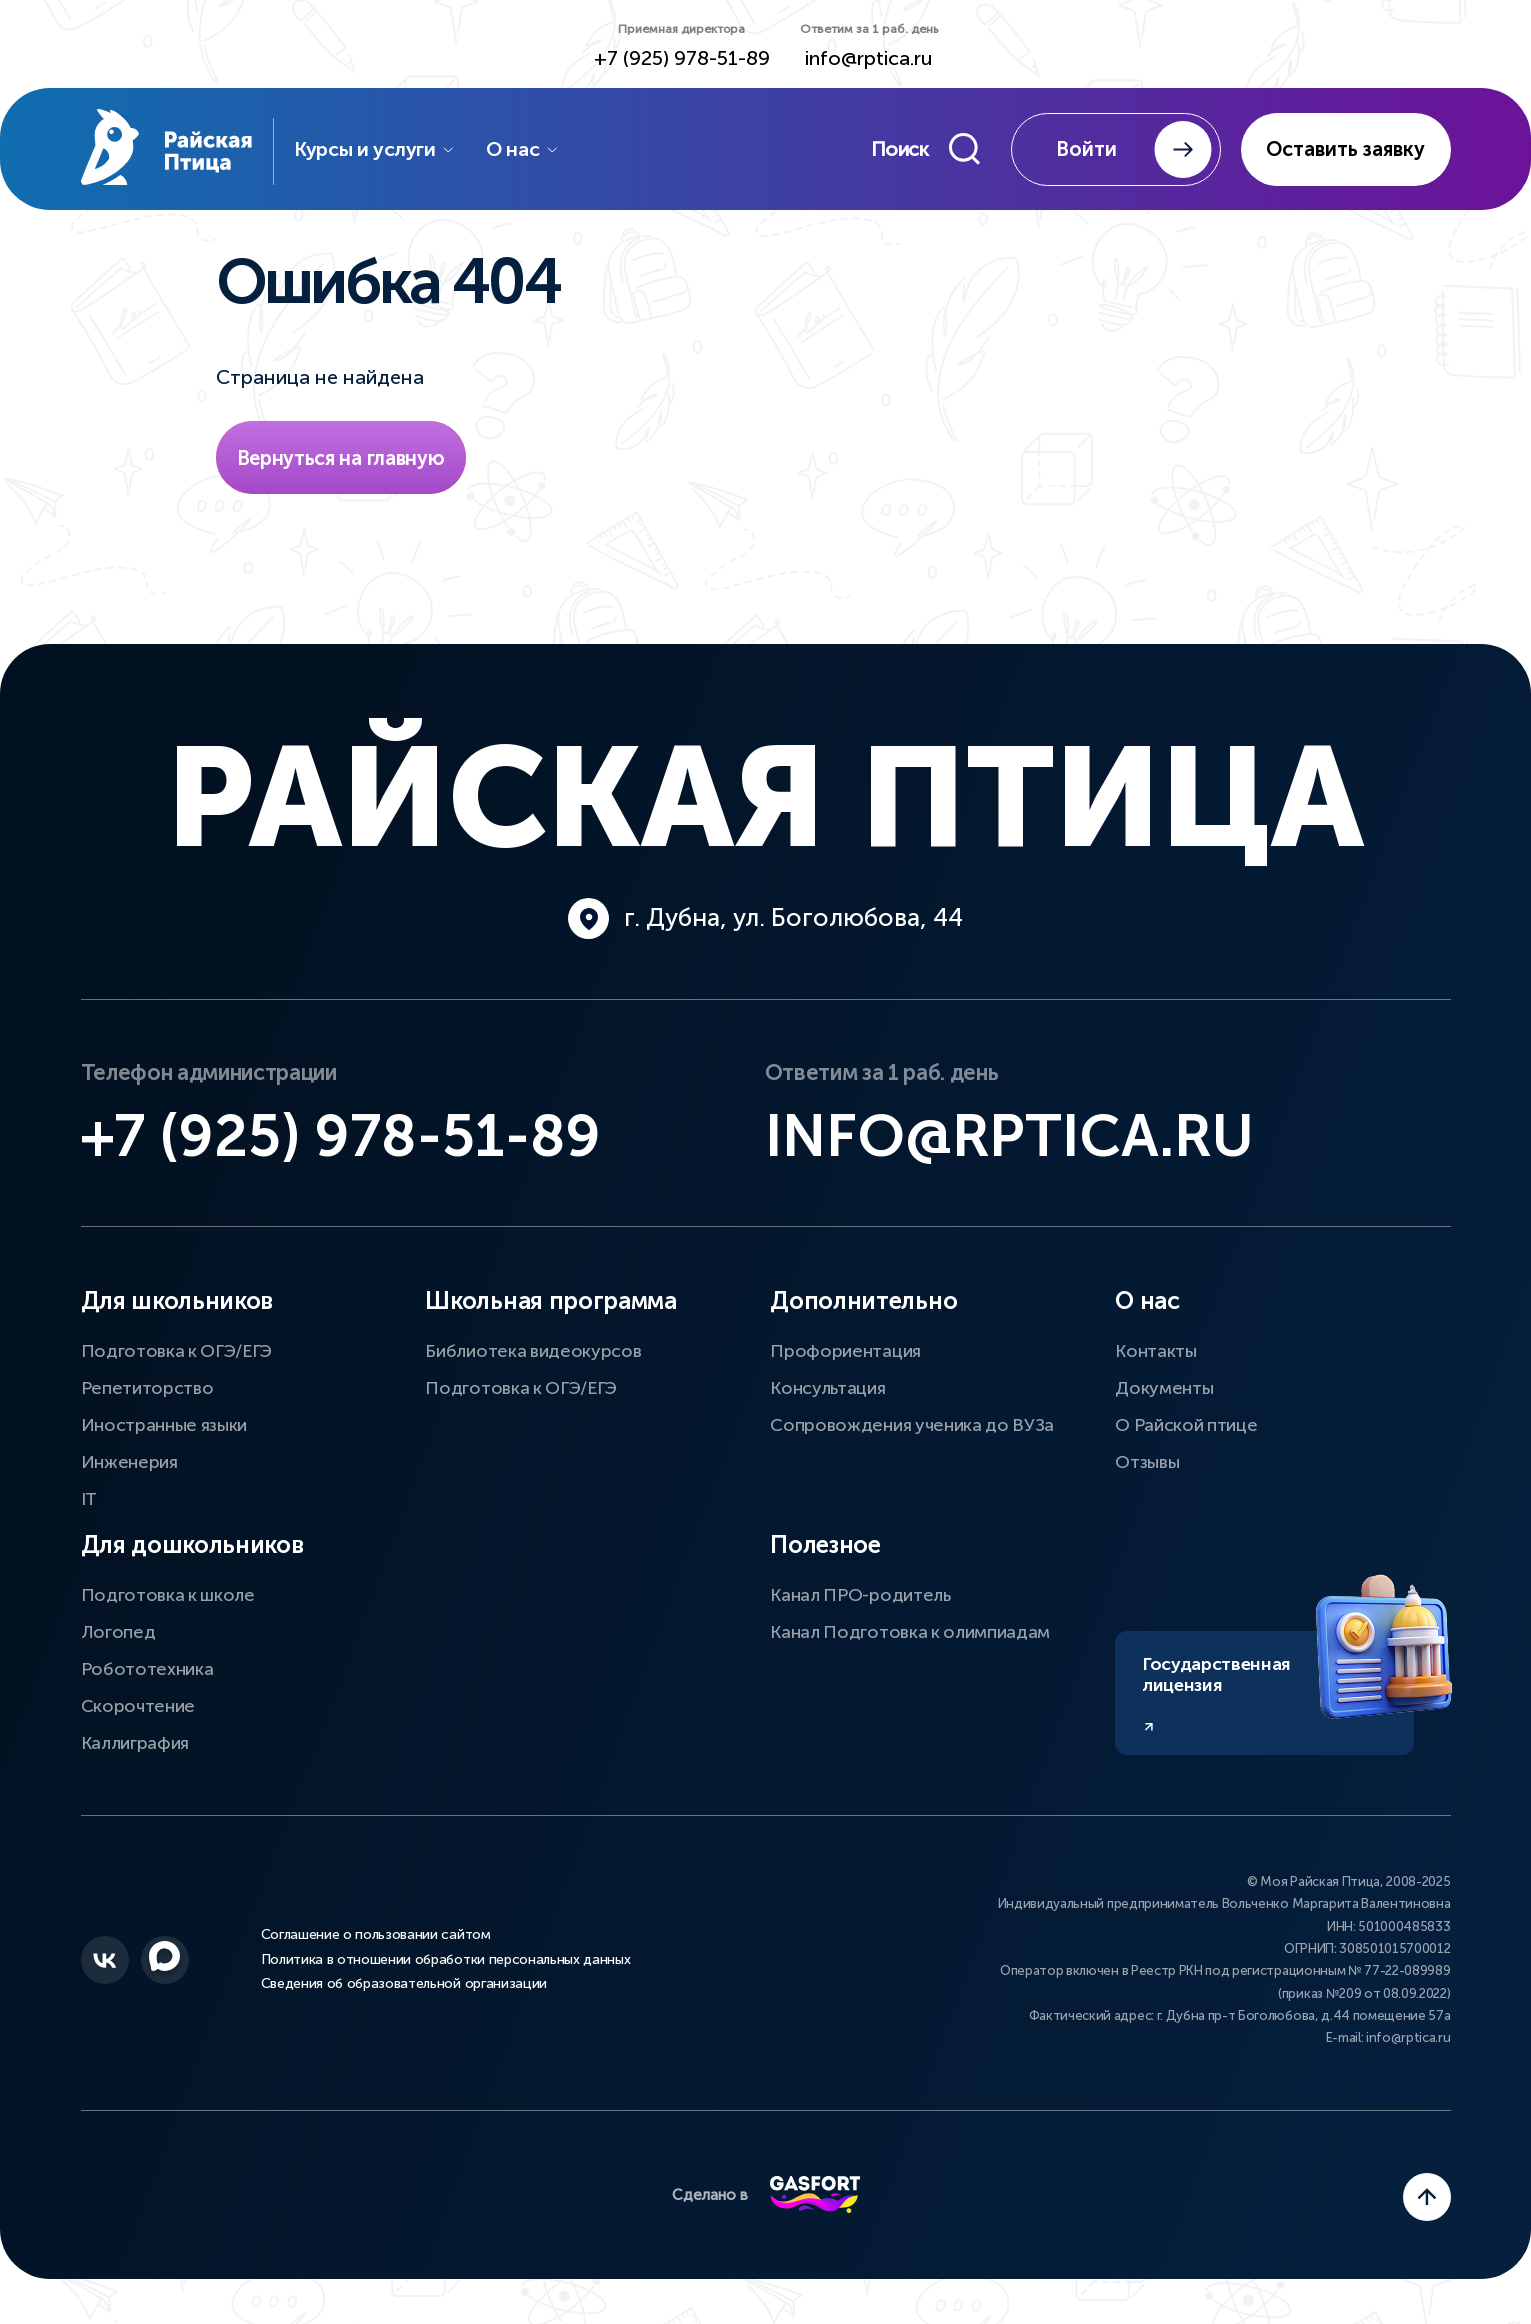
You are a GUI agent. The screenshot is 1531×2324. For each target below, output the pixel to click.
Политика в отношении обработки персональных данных (446, 1965)
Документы (1164, 1393)
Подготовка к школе (168, 1600)
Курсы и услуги (381, 150)
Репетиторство (147, 1393)
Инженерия (129, 1467)
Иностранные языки (164, 1430)
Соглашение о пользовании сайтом (376, 1941)
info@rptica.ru (869, 58)
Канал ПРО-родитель (860, 1600)
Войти (1134, 150)
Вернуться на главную (341, 460)
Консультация (827, 1393)
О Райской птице (1186, 1430)
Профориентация (845, 1356)
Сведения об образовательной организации (404, 1989)
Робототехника (147, 1674)
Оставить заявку (1345, 150)
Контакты (1155, 1356)
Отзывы (1147, 1467)
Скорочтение (138, 1711)
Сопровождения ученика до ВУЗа (912, 1430)
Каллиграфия (135, 1748)
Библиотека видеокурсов (533, 1356)
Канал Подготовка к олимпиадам (910, 1637)
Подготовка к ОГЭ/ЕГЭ (177, 1356)
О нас (529, 150)
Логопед (118, 1637)
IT (89, 1504)
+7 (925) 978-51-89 (682, 58)
